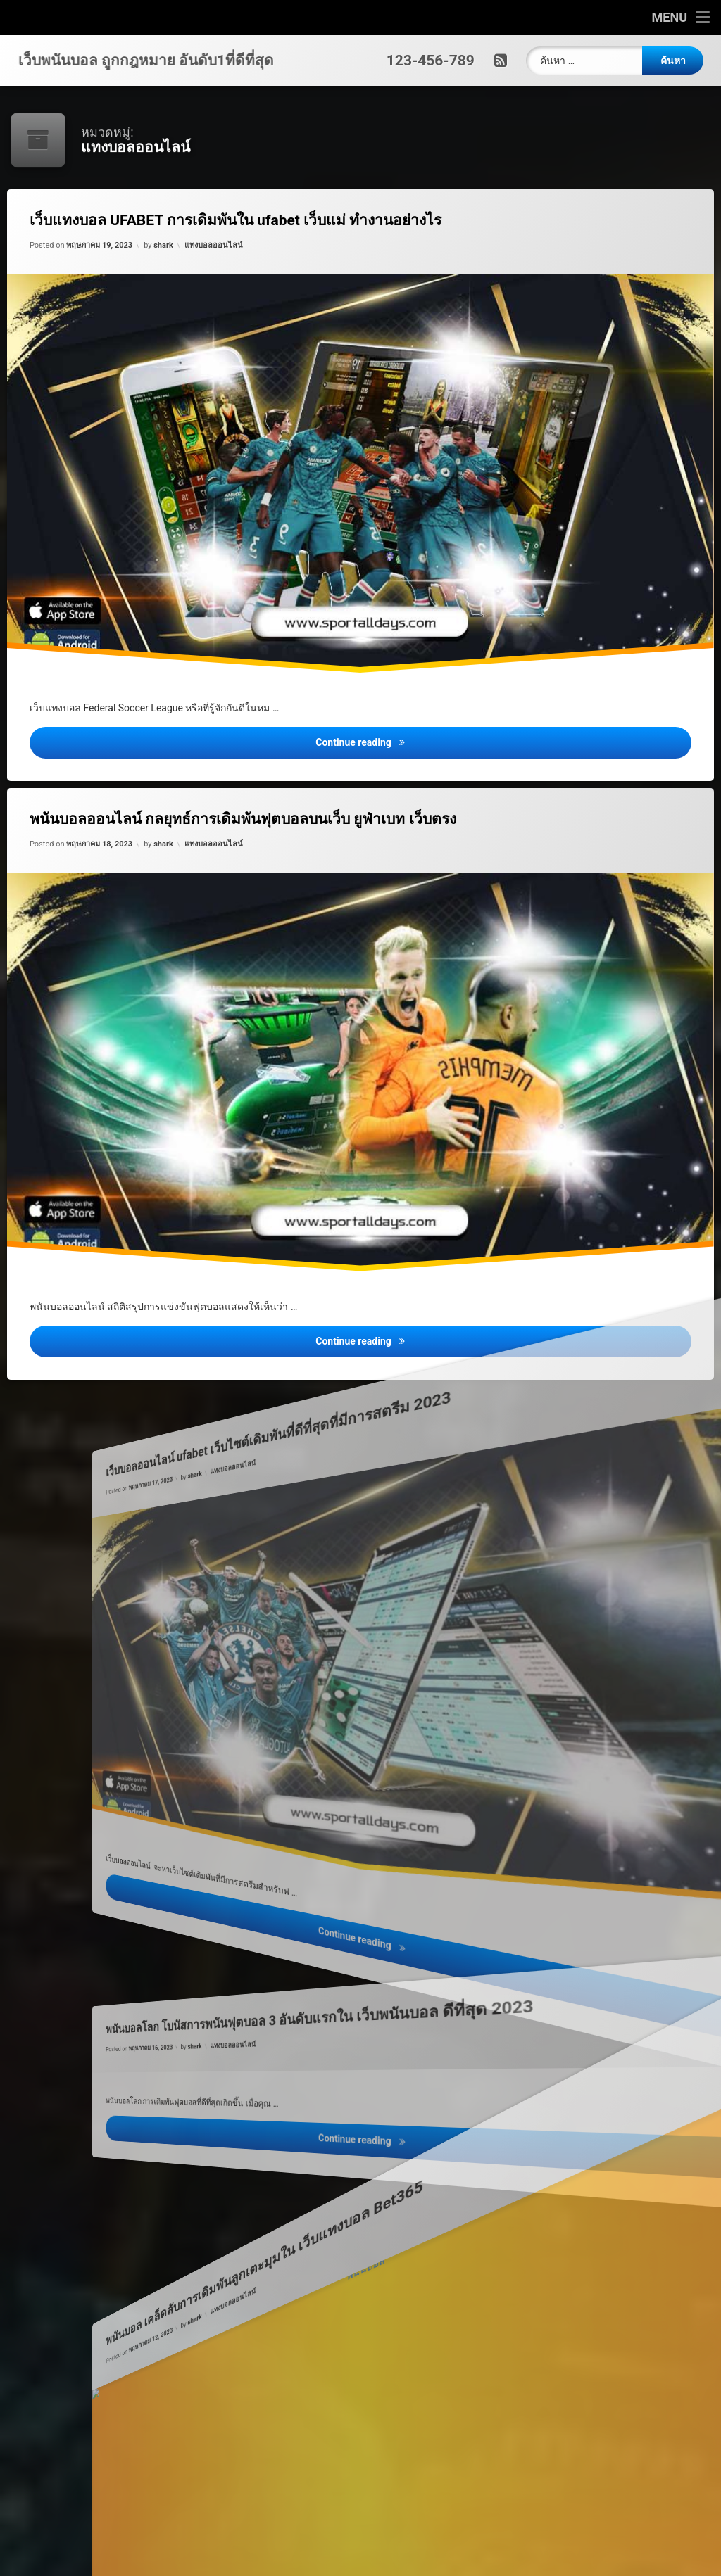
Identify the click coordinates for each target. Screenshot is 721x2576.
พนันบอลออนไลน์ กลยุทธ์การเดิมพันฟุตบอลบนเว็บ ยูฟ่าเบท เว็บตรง (259, 826)
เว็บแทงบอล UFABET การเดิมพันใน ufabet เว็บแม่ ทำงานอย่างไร (252, 229)
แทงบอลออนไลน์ (221, 255)
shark (175, 259)
